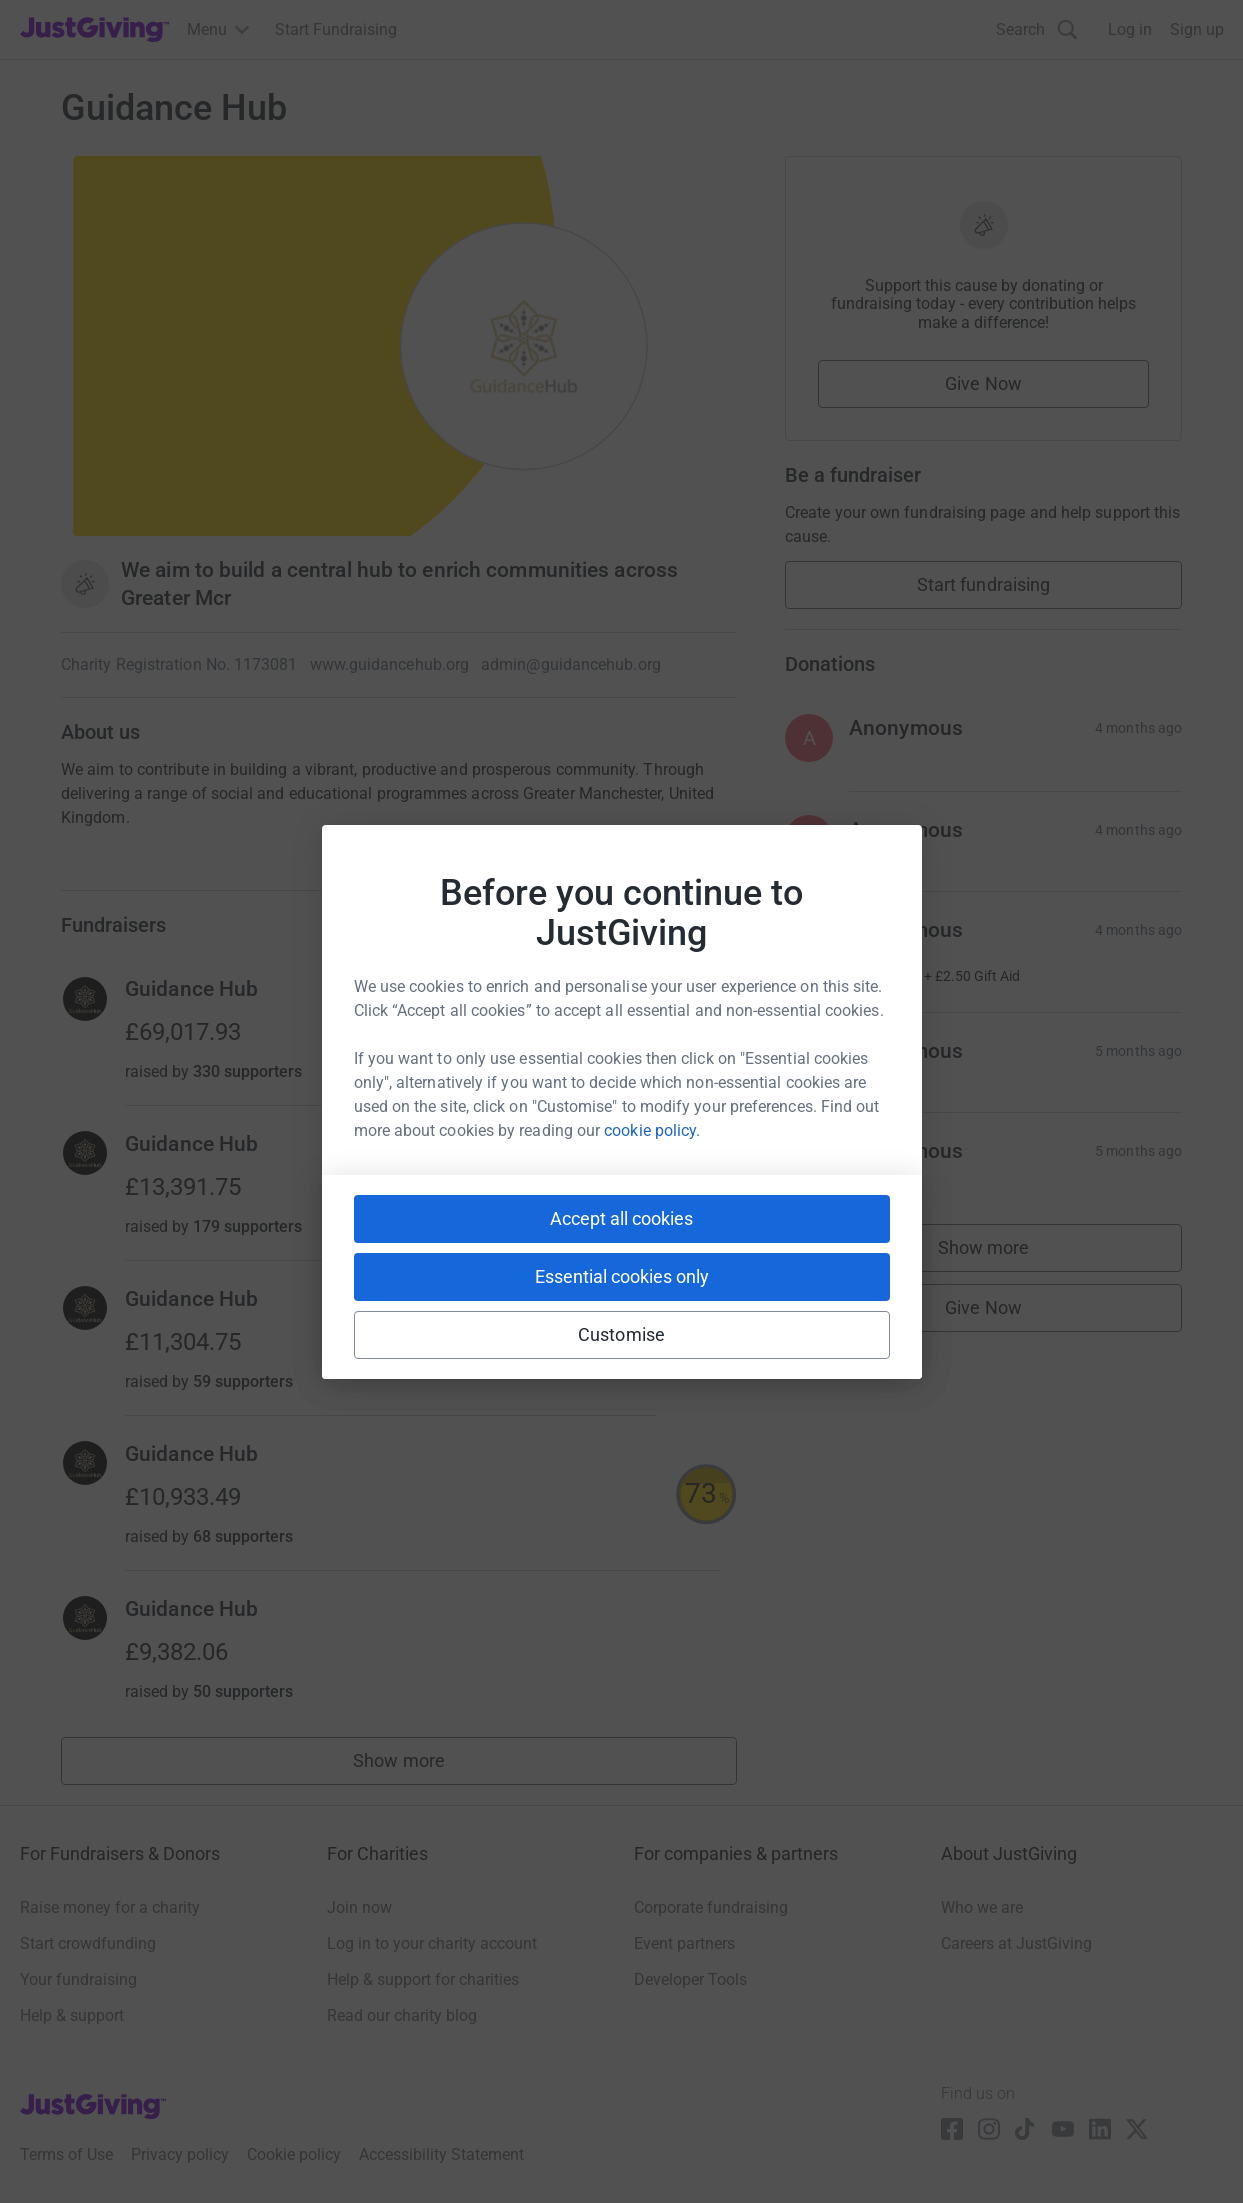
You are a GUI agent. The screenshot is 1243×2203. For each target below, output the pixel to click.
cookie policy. (652, 1130)
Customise (621, 1334)
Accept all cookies (621, 1218)
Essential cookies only (622, 1276)
